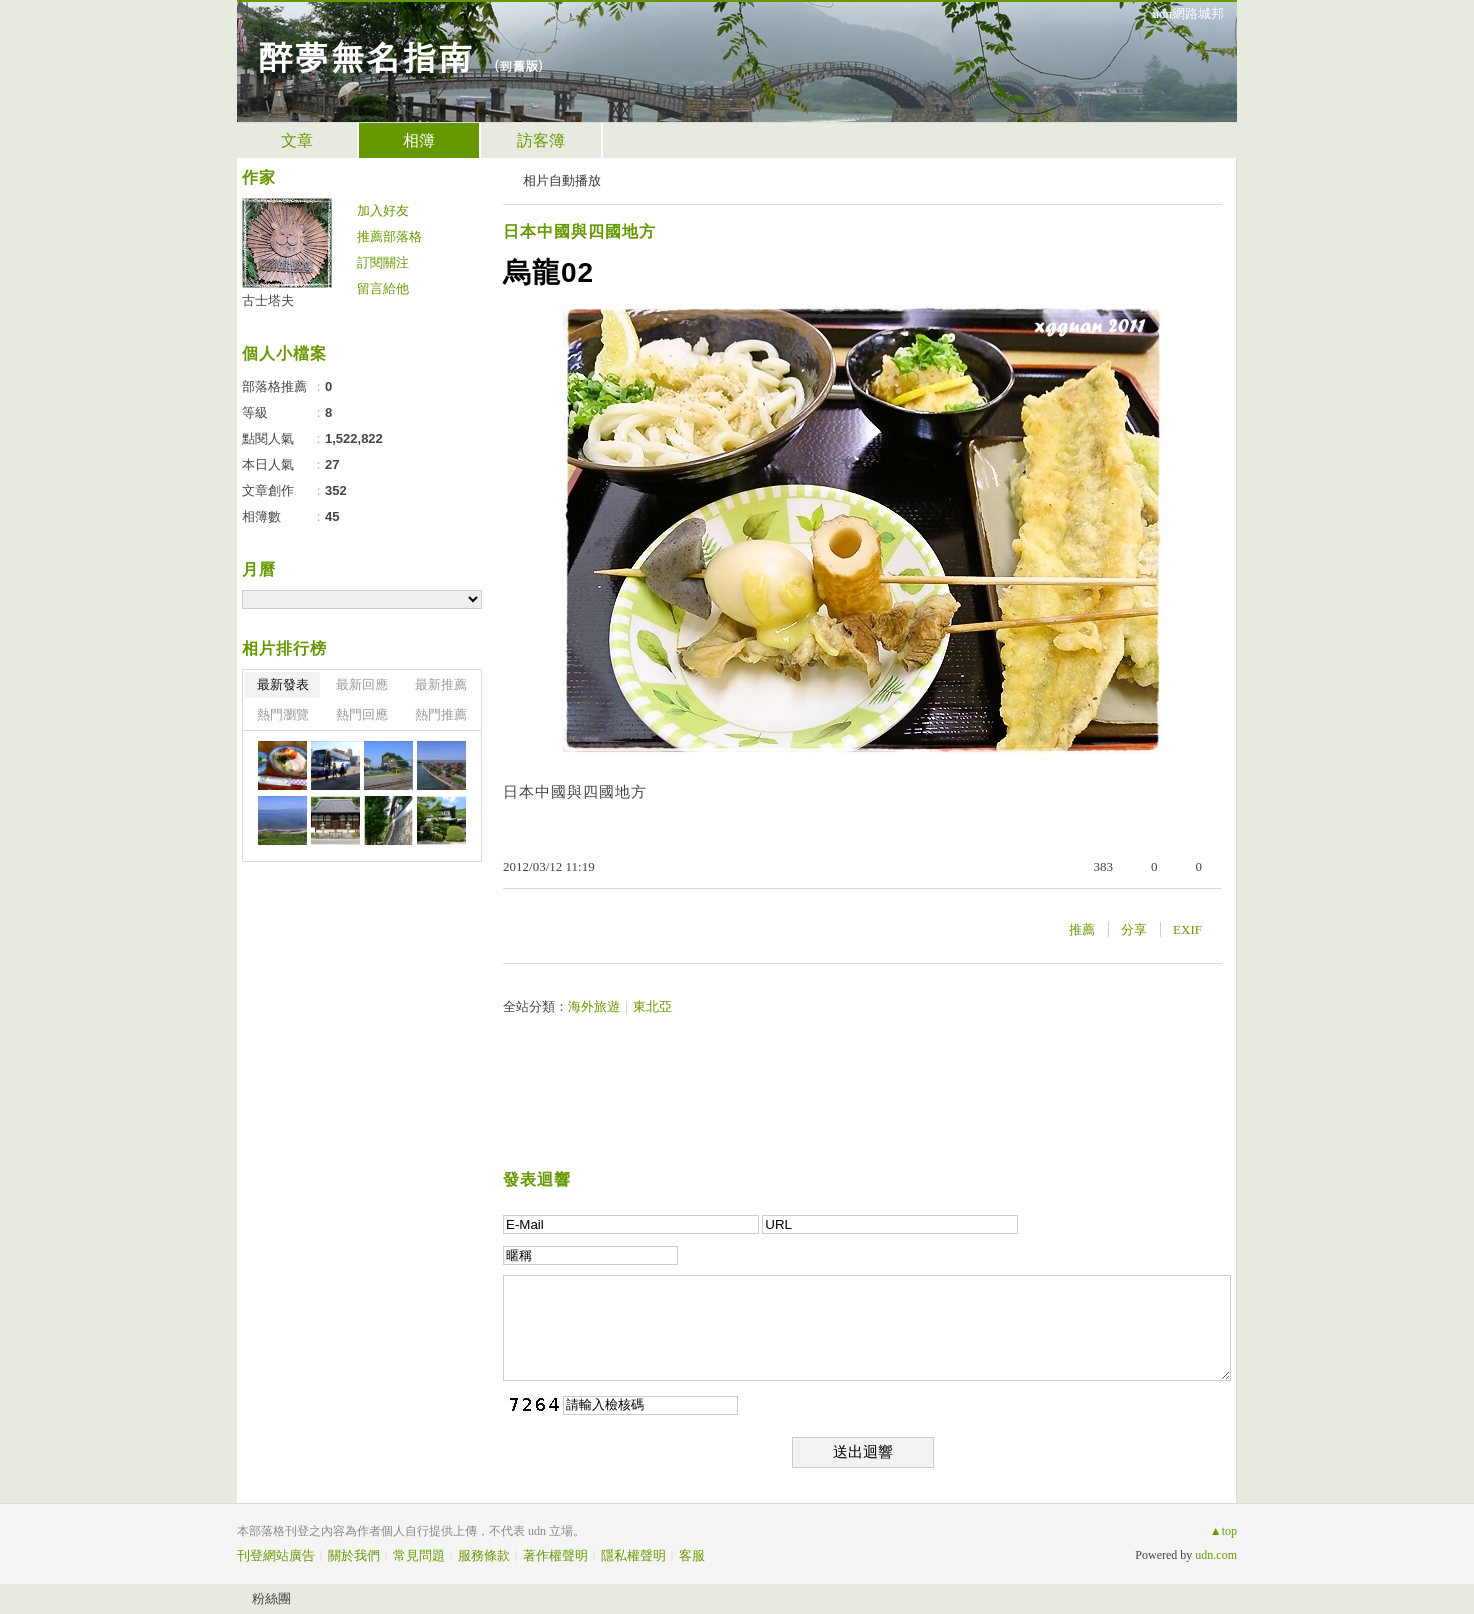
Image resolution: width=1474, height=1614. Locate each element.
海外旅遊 (594, 1006)
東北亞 (652, 1006)
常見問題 (419, 1555)
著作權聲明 (555, 1555)
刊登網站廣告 (276, 1555)
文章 (297, 140)
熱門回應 (362, 714)
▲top (1223, 1531)
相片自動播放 (562, 180)
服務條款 (484, 1555)
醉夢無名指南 (365, 55)
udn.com (1216, 1555)
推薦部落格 (389, 236)
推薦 (1082, 929)
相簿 (419, 140)
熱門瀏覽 (283, 714)
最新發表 (283, 684)
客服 (692, 1555)
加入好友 (383, 210)
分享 (1134, 929)
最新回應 (362, 684)
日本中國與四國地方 (579, 231)
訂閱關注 (383, 262)
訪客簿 (541, 140)
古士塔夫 (268, 300)
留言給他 (383, 288)
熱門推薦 (441, 714)
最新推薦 (441, 684)
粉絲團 (271, 1598)
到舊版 (518, 65)
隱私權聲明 (633, 1555)
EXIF (1187, 929)
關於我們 (354, 1555)
